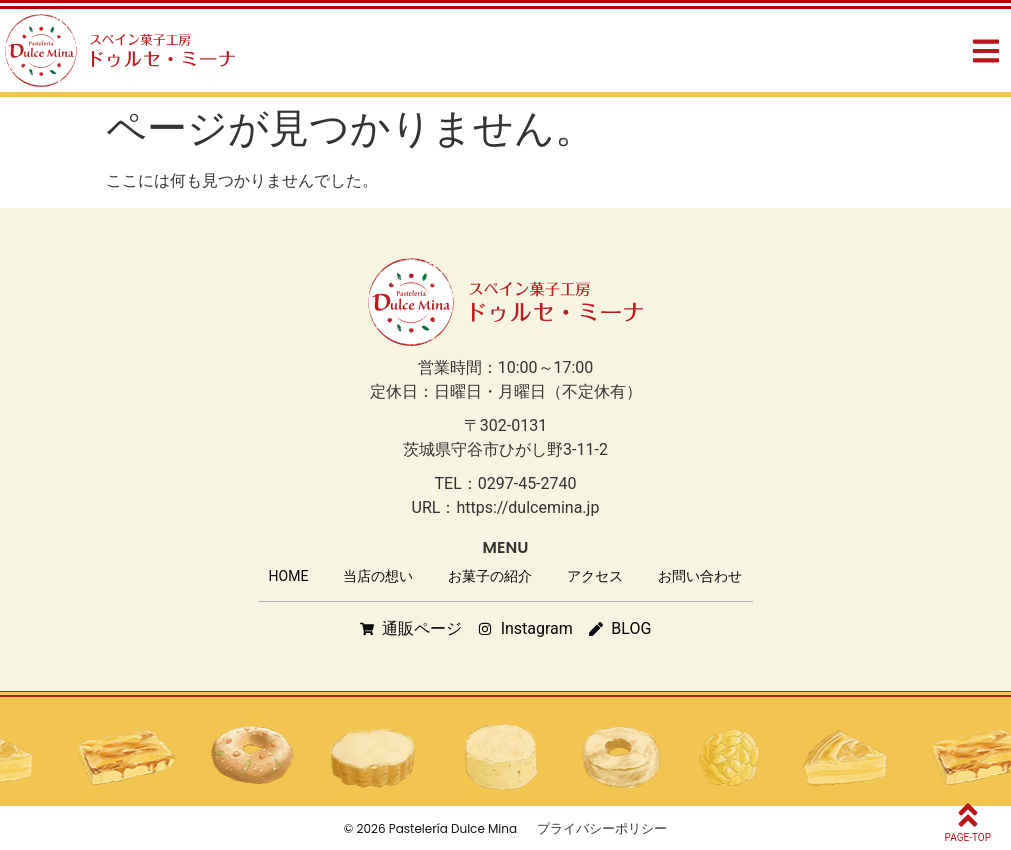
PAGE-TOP (968, 837)
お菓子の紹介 (490, 576)
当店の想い (378, 576)
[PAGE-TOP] (968, 815)
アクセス (595, 576)
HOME (289, 576)
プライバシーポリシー (602, 828)
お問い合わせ (700, 576)
